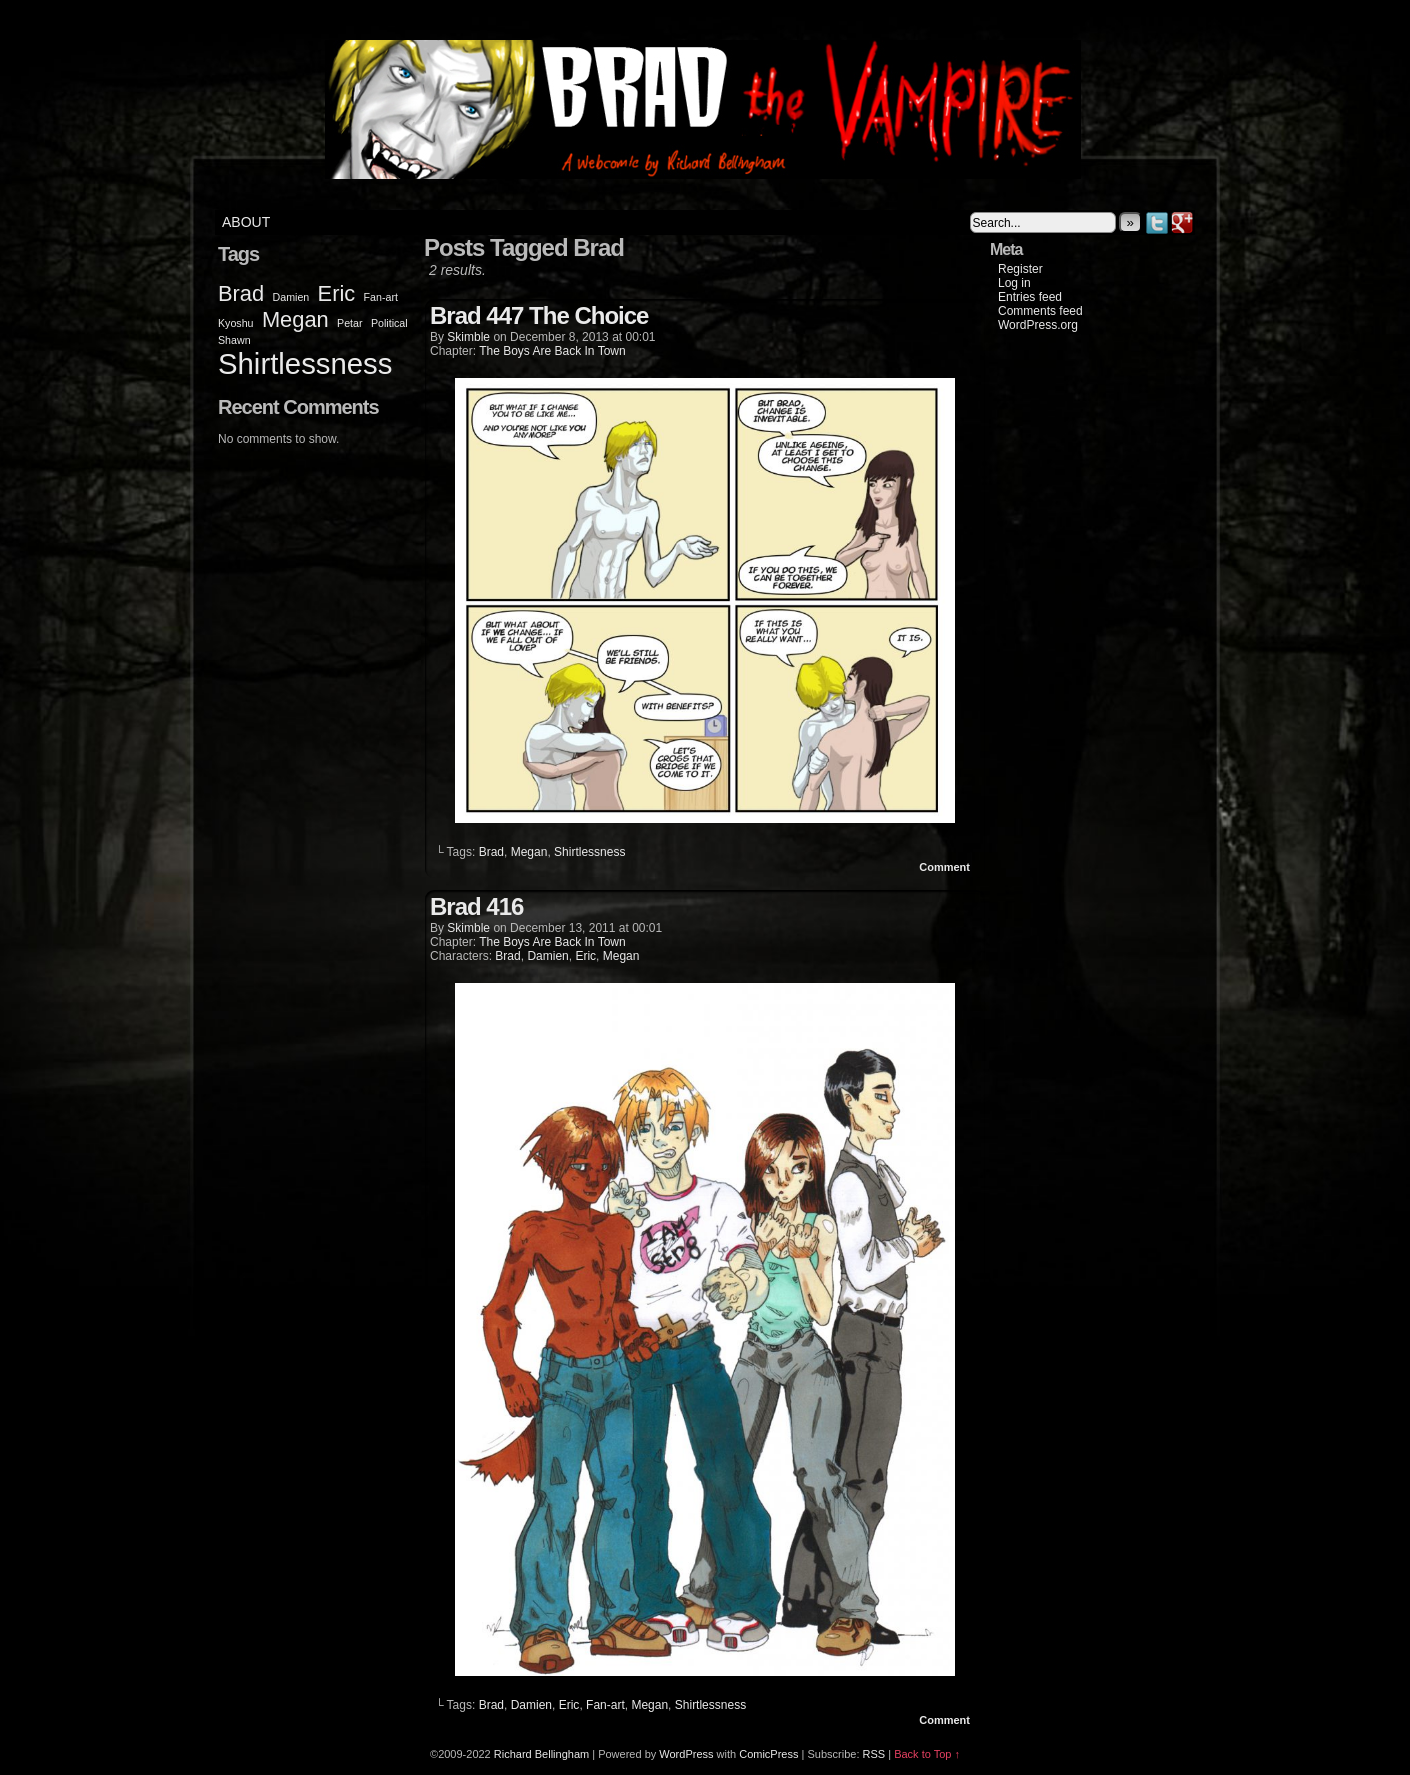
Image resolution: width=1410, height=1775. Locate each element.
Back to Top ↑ (927, 1754)
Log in (1014, 283)
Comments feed (1040, 311)
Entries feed (1030, 297)
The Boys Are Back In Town (552, 351)
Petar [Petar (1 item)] (349, 323)
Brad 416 (476, 906)
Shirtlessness (589, 852)
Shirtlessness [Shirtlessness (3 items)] (305, 363)
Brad (491, 852)
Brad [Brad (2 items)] (241, 293)
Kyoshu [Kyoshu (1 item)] (236, 323)
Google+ (1182, 222)
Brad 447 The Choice (539, 315)
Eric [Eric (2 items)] (337, 293)
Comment (944, 867)
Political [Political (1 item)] (389, 323)
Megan (529, 852)
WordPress (686, 1754)
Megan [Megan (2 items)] (295, 319)
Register (1020, 269)
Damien (547, 956)
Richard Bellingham (541, 1754)
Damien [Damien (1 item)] (291, 297)
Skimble (468, 337)
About (246, 222)
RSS (874, 1754)
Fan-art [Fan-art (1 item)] (381, 297)
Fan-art (605, 1705)
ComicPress (768, 1754)
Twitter (1157, 222)
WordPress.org (1038, 325)
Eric (585, 956)
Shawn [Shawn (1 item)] (234, 340)
